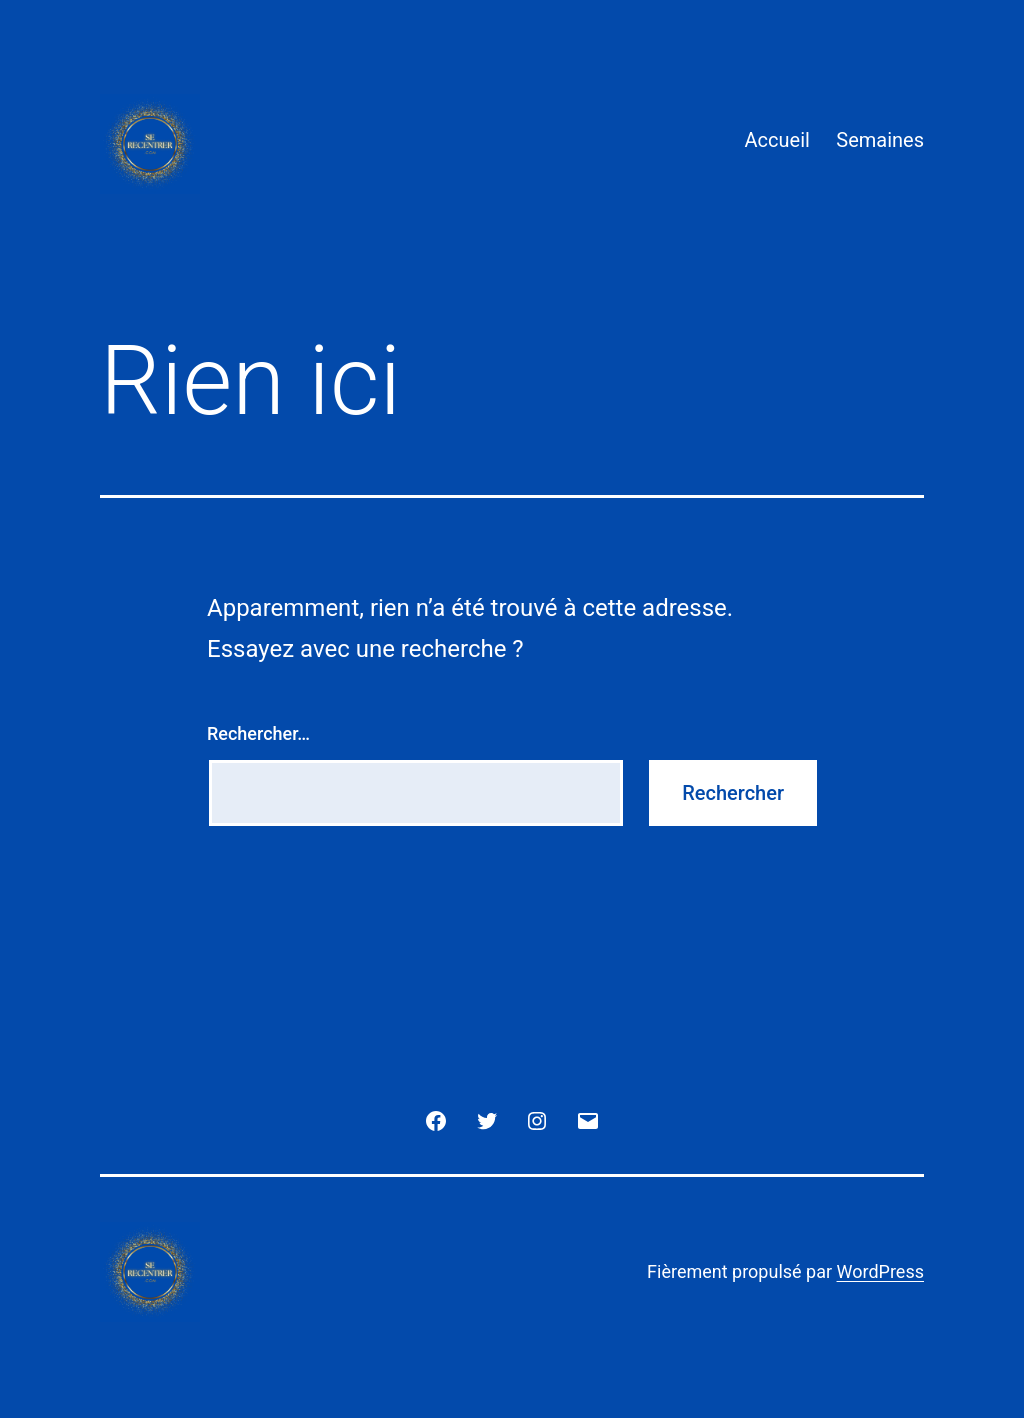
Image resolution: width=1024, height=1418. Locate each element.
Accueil (777, 140)
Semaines (880, 140)
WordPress (880, 1271)
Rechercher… (258, 733)
